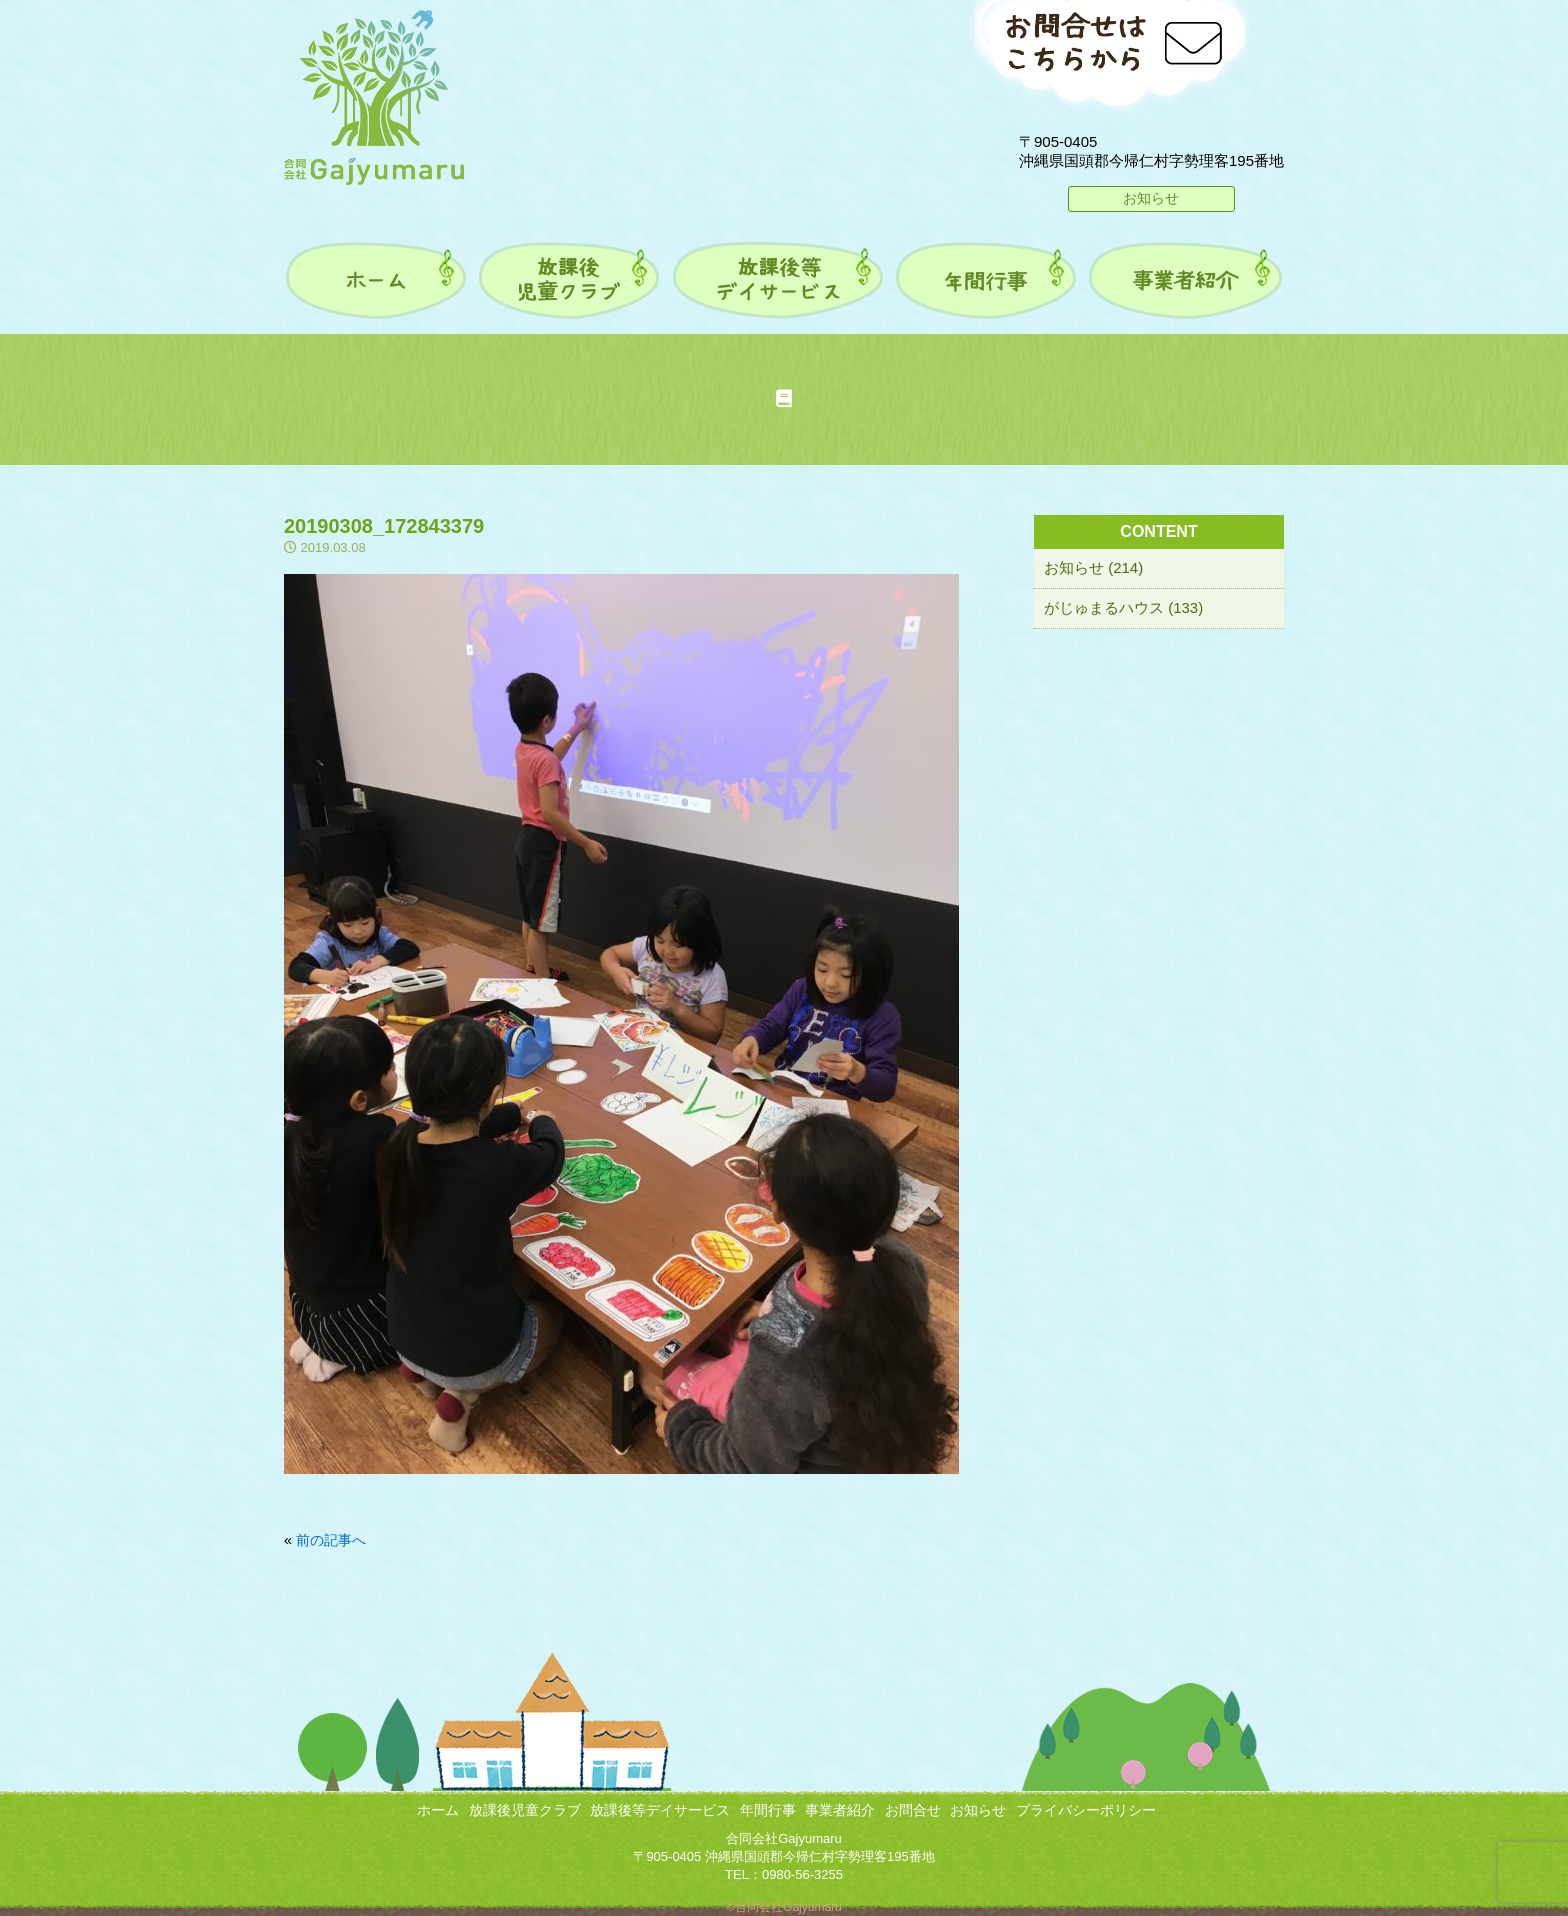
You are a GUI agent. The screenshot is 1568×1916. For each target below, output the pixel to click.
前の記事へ (331, 1540)
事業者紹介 (840, 1810)
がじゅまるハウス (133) (1123, 607)
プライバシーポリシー (1086, 1810)
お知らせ (1151, 198)
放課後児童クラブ (525, 1810)
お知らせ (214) (1093, 567)
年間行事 (768, 1810)
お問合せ (913, 1810)
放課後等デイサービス (660, 1810)
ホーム (438, 1810)
